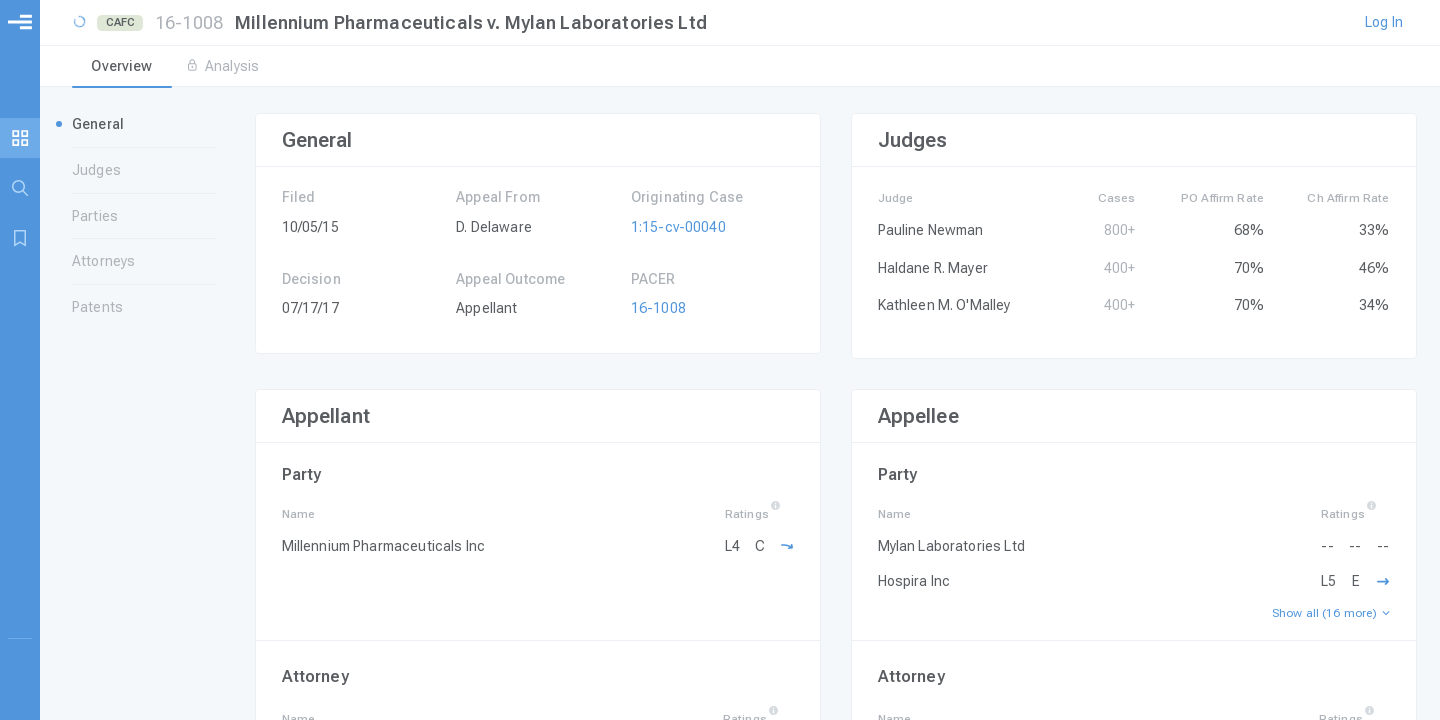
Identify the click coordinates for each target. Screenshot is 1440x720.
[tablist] (740, 68)
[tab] (122, 68)
